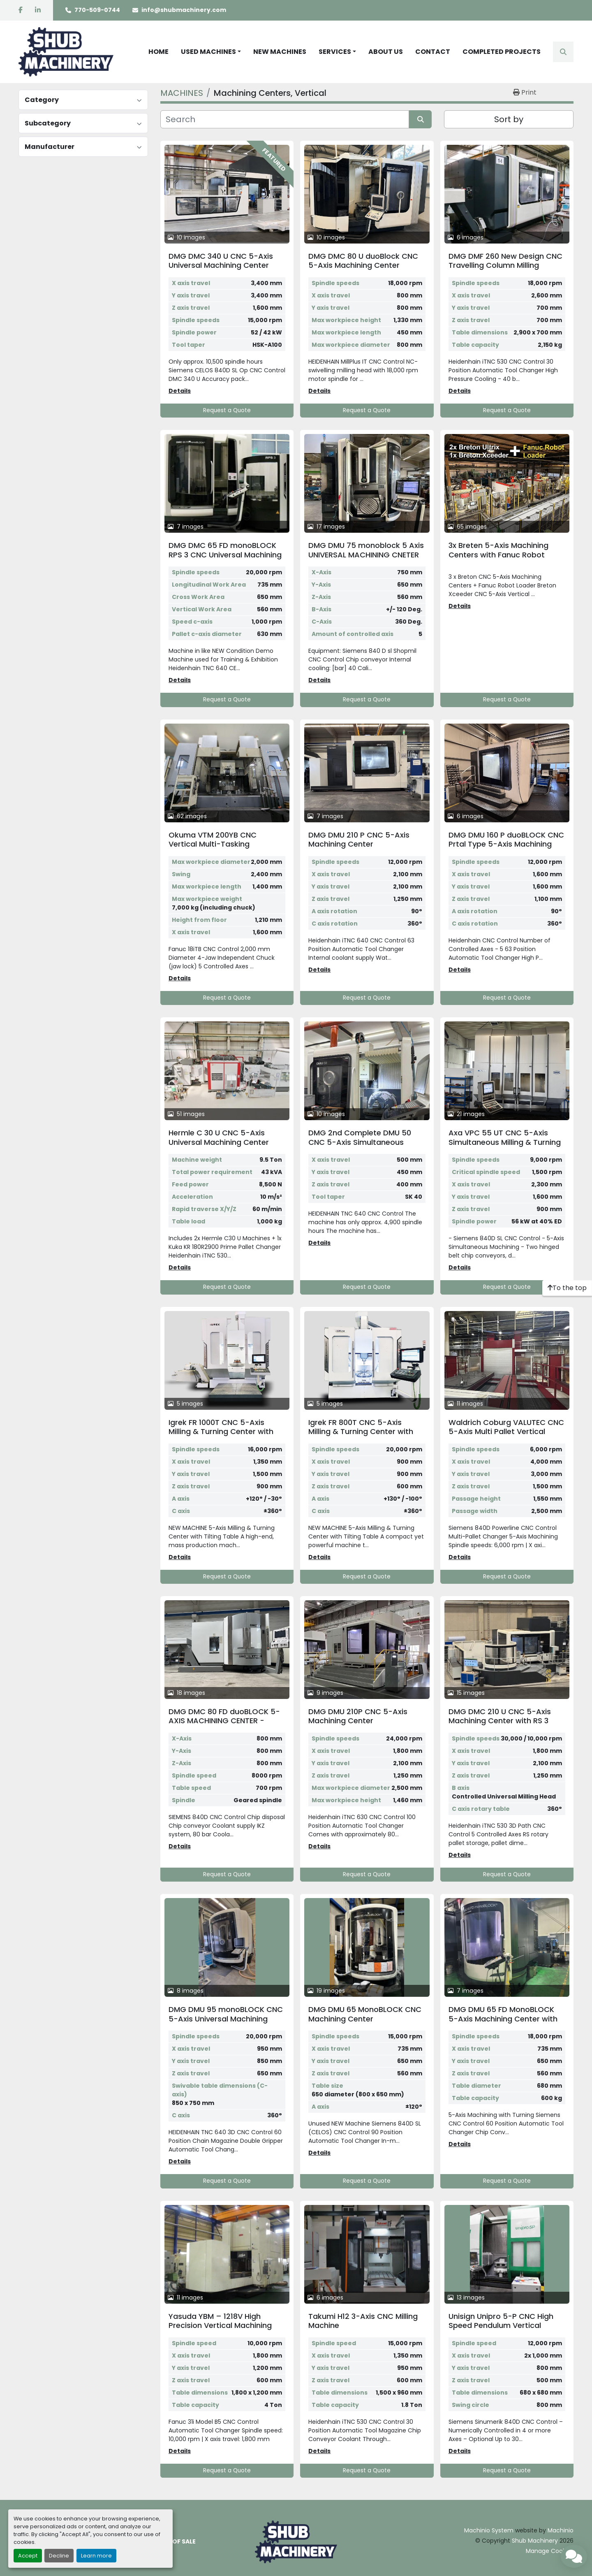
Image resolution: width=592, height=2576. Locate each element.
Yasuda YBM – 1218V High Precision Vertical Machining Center (220, 2325)
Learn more (96, 2555)
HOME (158, 51)
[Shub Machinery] (296, 2541)
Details (180, 391)
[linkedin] (38, 10)
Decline (59, 2555)
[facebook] (20, 10)
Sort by (508, 119)
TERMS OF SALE (173, 2541)
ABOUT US (385, 51)
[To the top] (567, 1288)
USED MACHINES (208, 51)
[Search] (284, 119)
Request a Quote (227, 410)
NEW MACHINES (279, 51)
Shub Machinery (535, 2541)
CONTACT (432, 51)
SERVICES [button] (335, 51)
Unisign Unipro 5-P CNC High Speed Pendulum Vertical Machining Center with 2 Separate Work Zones (501, 2330)
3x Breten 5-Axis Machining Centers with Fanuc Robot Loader (498, 554)
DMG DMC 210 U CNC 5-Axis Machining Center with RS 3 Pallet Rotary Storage (500, 1720)
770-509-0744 (97, 10)
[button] (211, 52)
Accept (27, 2555)
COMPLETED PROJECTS (501, 51)
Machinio (561, 2530)
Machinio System (488, 2530)
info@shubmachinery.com (183, 10)
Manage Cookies (550, 2551)
